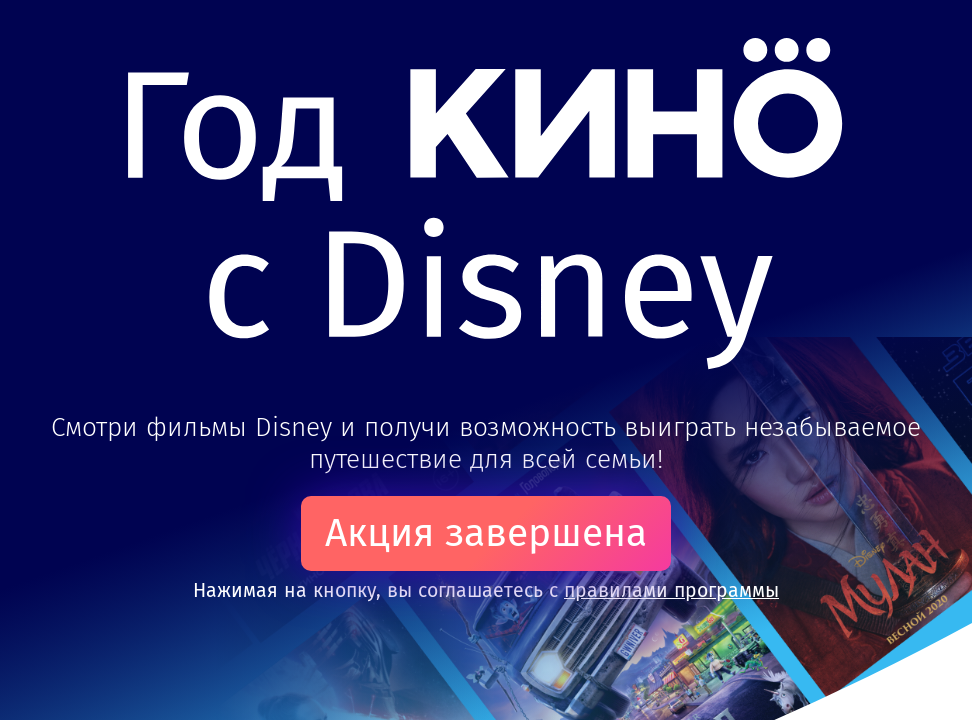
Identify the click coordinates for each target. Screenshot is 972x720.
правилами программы (671, 590)
